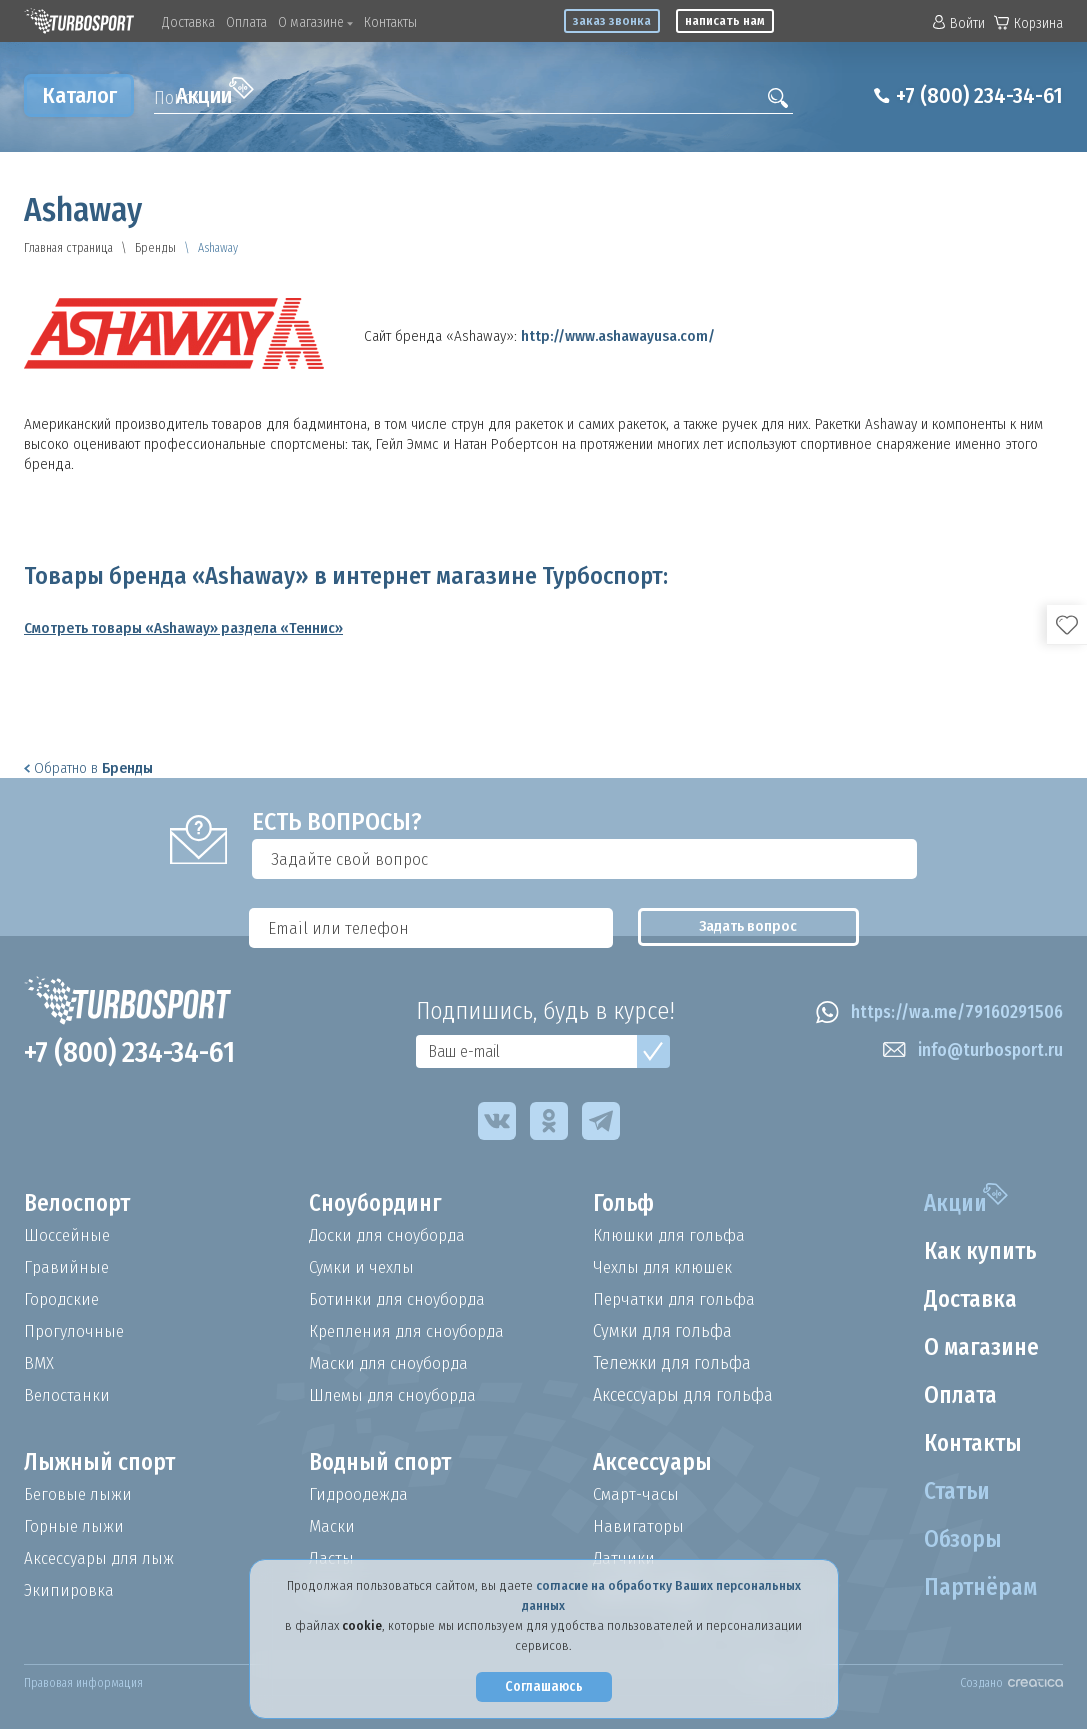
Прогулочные (76, 1331)
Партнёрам (977, 1588)
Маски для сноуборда (391, 1363)
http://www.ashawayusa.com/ (618, 336)
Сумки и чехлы (364, 1267)
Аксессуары (653, 1463)
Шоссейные (68, 1235)
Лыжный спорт (103, 1463)
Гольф (625, 1204)
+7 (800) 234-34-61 (971, 96)
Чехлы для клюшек (666, 1267)
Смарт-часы (638, 1494)
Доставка (188, 22)
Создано (1011, 1683)
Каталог (79, 95)
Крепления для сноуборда (411, 1331)
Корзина (1028, 23)
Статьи (953, 1492)
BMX (39, 1363)
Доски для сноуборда (390, 1235)
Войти (959, 23)
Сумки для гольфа (662, 1331)
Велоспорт (80, 1204)
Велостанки (68, 1395)
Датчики (624, 1558)
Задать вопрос (975, 859)
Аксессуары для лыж (102, 1558)
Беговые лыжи (80, 1494)
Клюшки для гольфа (671, 1235)
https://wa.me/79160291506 (934, 1013)
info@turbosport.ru (970, 1051)
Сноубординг (379, 1204)
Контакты (390, 22)
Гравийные (67, 1267)
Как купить (977, 1252)
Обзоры (958, 1540)
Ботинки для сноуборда (400, 1299)
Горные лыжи (75, 1526)
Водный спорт (384, 1463)
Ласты (332, 1558)
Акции (215, 93)
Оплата (246, 22)
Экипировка (70, 1590)
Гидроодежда (361, 1494)
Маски (332, 1526)
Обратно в (88, 768)
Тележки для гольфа (672, 1363)
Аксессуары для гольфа (683, 1395)
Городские (63, 1299)
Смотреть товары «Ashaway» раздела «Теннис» (183, 628)
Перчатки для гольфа (676, 1299)
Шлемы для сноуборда (396, 1395)
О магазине (315, 22)
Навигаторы (639, 1526)
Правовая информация (83, 1683)
